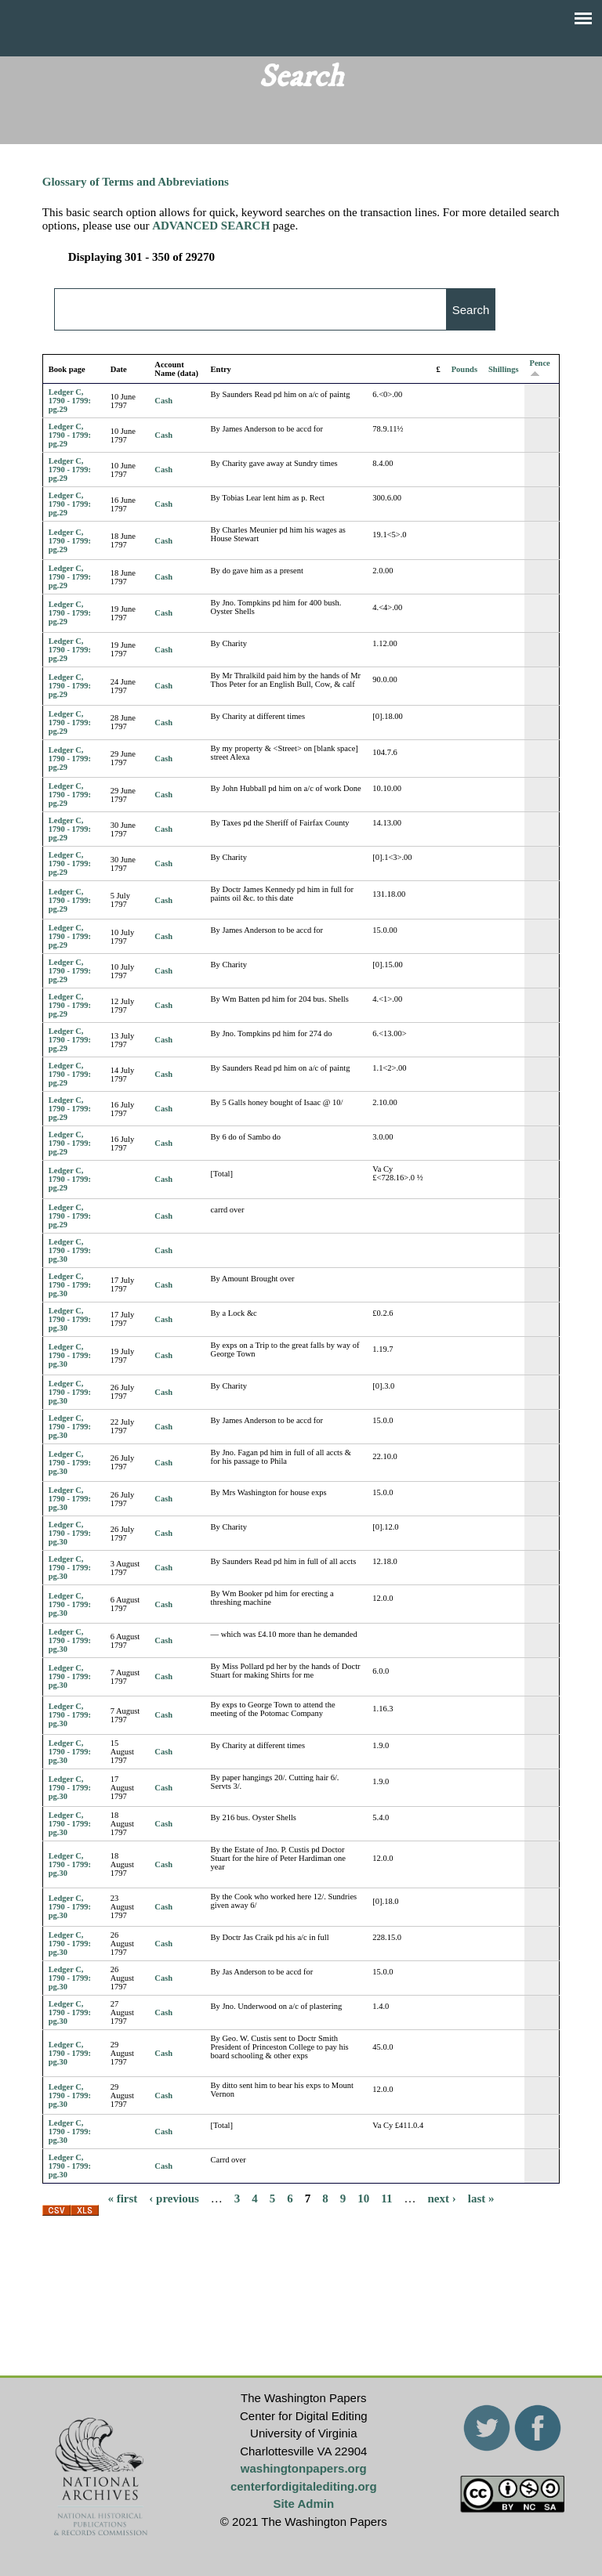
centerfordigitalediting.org (303, 2486)
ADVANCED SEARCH (211, 225)
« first (122, 2197)
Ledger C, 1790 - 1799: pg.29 (70, 401)
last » (481, 2197)
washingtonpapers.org (304, 2468)
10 (363, 2197)
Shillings (503, 369)
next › (442, 2197)
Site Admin (303, 2503)
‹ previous (173, 2197)
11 (386, 2197)
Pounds (464, 369)
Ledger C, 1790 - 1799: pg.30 (70, 1250)
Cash (163, 400)
